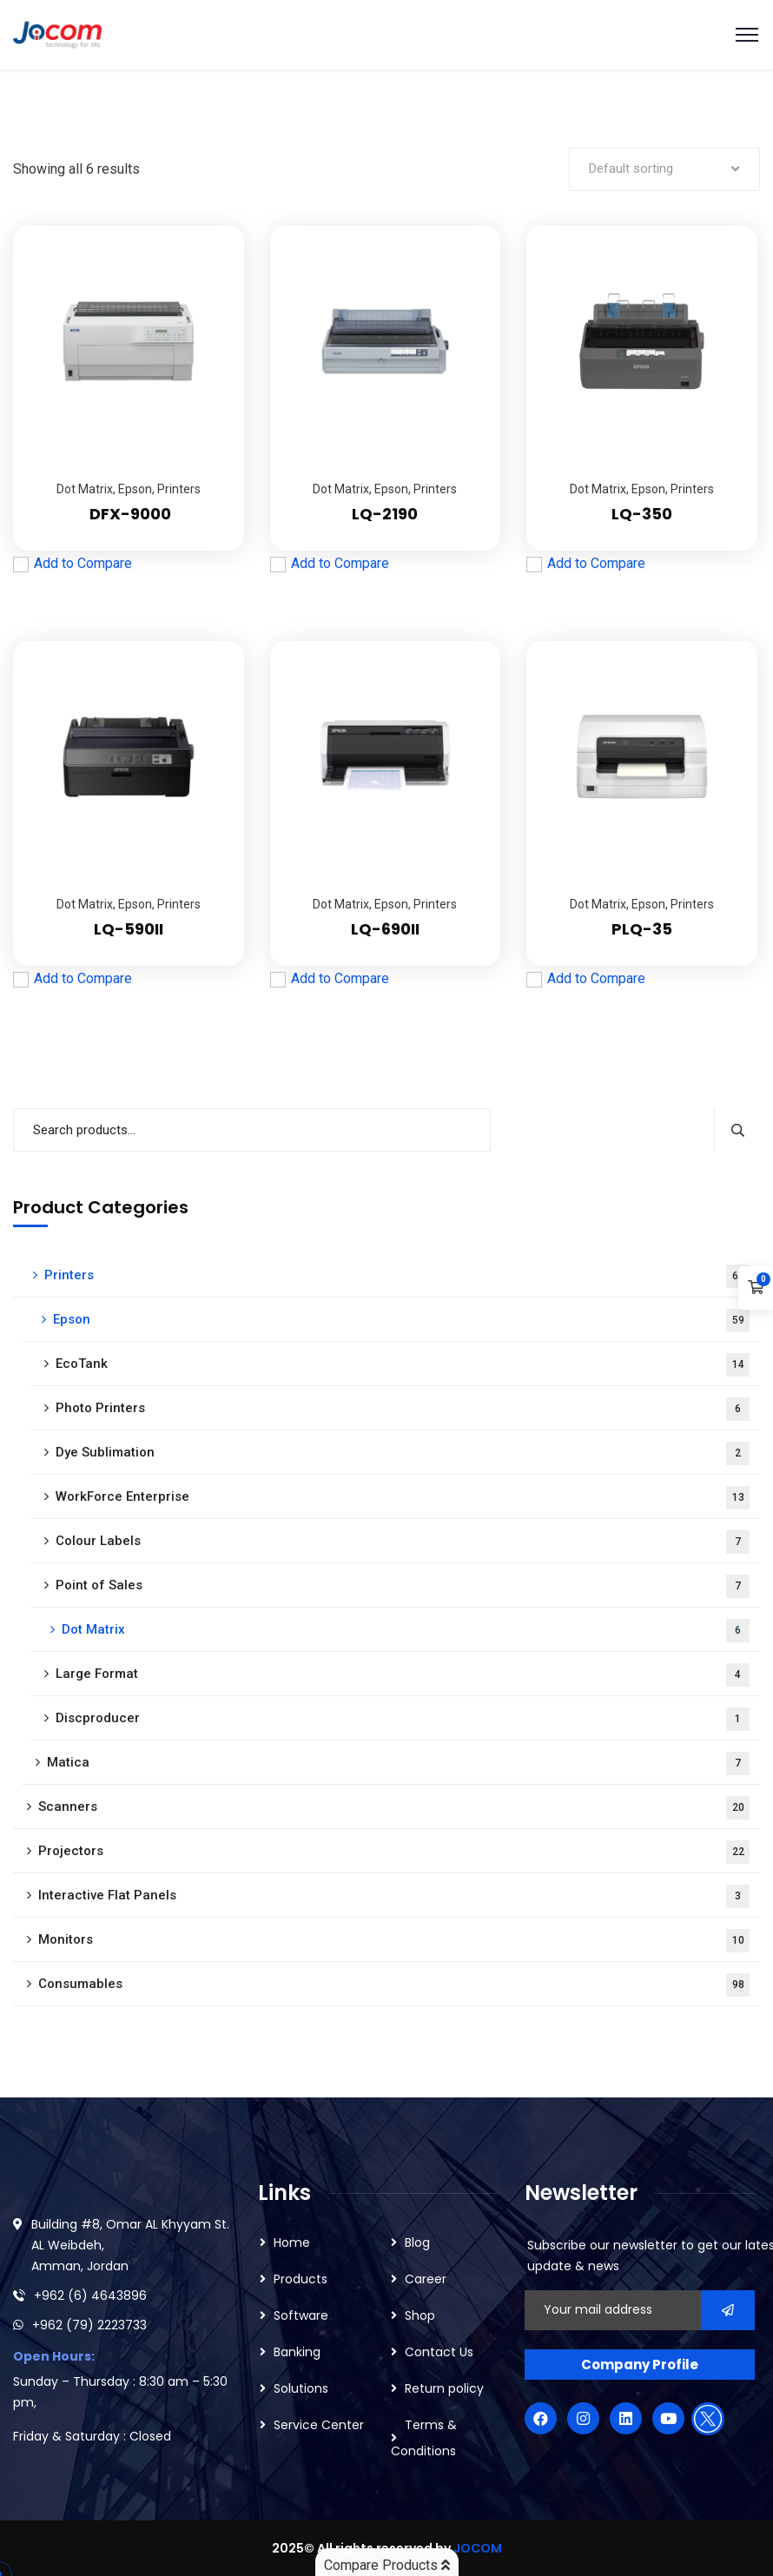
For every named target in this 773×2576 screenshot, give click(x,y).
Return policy (444, 2388)
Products (300, 2279)
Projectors (394, 1852)
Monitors (394, 1940)
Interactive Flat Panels (394, 1896)
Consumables (394, 1985)
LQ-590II (128, 929)
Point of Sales (403, 1586)
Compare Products (387, 2565)
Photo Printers (403, 1409)
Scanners (394, 1808)
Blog (417, 2242)
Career (425, 2279)
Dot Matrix (84, 489)
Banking (297, 2352)
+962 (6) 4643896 (90, 2295)
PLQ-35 (641, 929)
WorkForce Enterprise (403, 1497)
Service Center (319, 2425)
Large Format (403, 1675)
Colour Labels (403, 1542)
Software (301, 2315)
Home (292, 2242)
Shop (420, 2315)
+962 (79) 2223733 (89, 2325)
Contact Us (439, 2352)
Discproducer (403, 1719)
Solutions (301, 2388)
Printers (179, 489)
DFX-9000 (128, 514)
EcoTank (403, 1365)
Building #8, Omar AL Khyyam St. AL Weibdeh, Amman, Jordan (130, 2245)
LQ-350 (641, 514)
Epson (135, 489)
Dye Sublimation (403, 1453)
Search (737, 1130)
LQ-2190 (385, 514)
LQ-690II (385, 929)
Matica (398, 1763)
